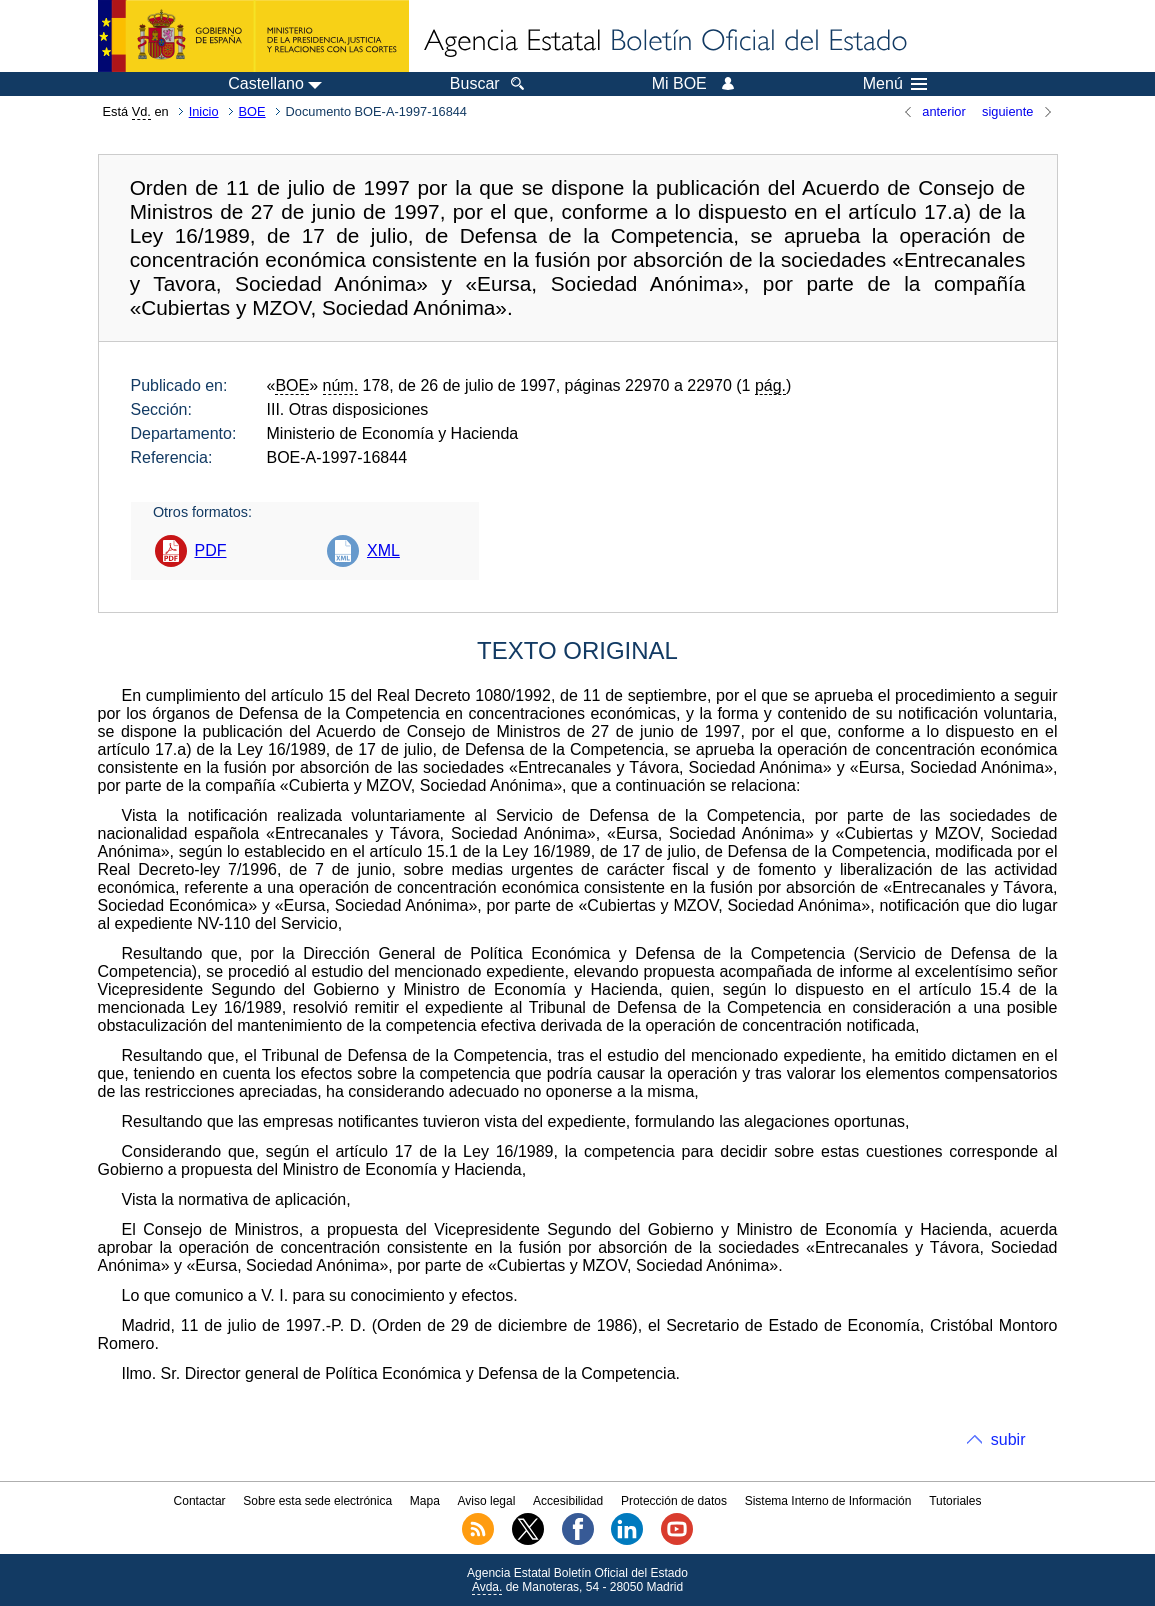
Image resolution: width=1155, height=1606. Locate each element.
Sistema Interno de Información (828, 1501)
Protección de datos (674, 1501)
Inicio (204, 111)
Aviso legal (487, 1501)
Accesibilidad (568, 1501)
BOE (252, 111)
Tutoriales (955, 1501)
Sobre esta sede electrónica (317, 1501)
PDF (211, 550)
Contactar (200, 1501)
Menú (895, 84)
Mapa (425, 1501)
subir (1008, 1439)
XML (383, 550)
